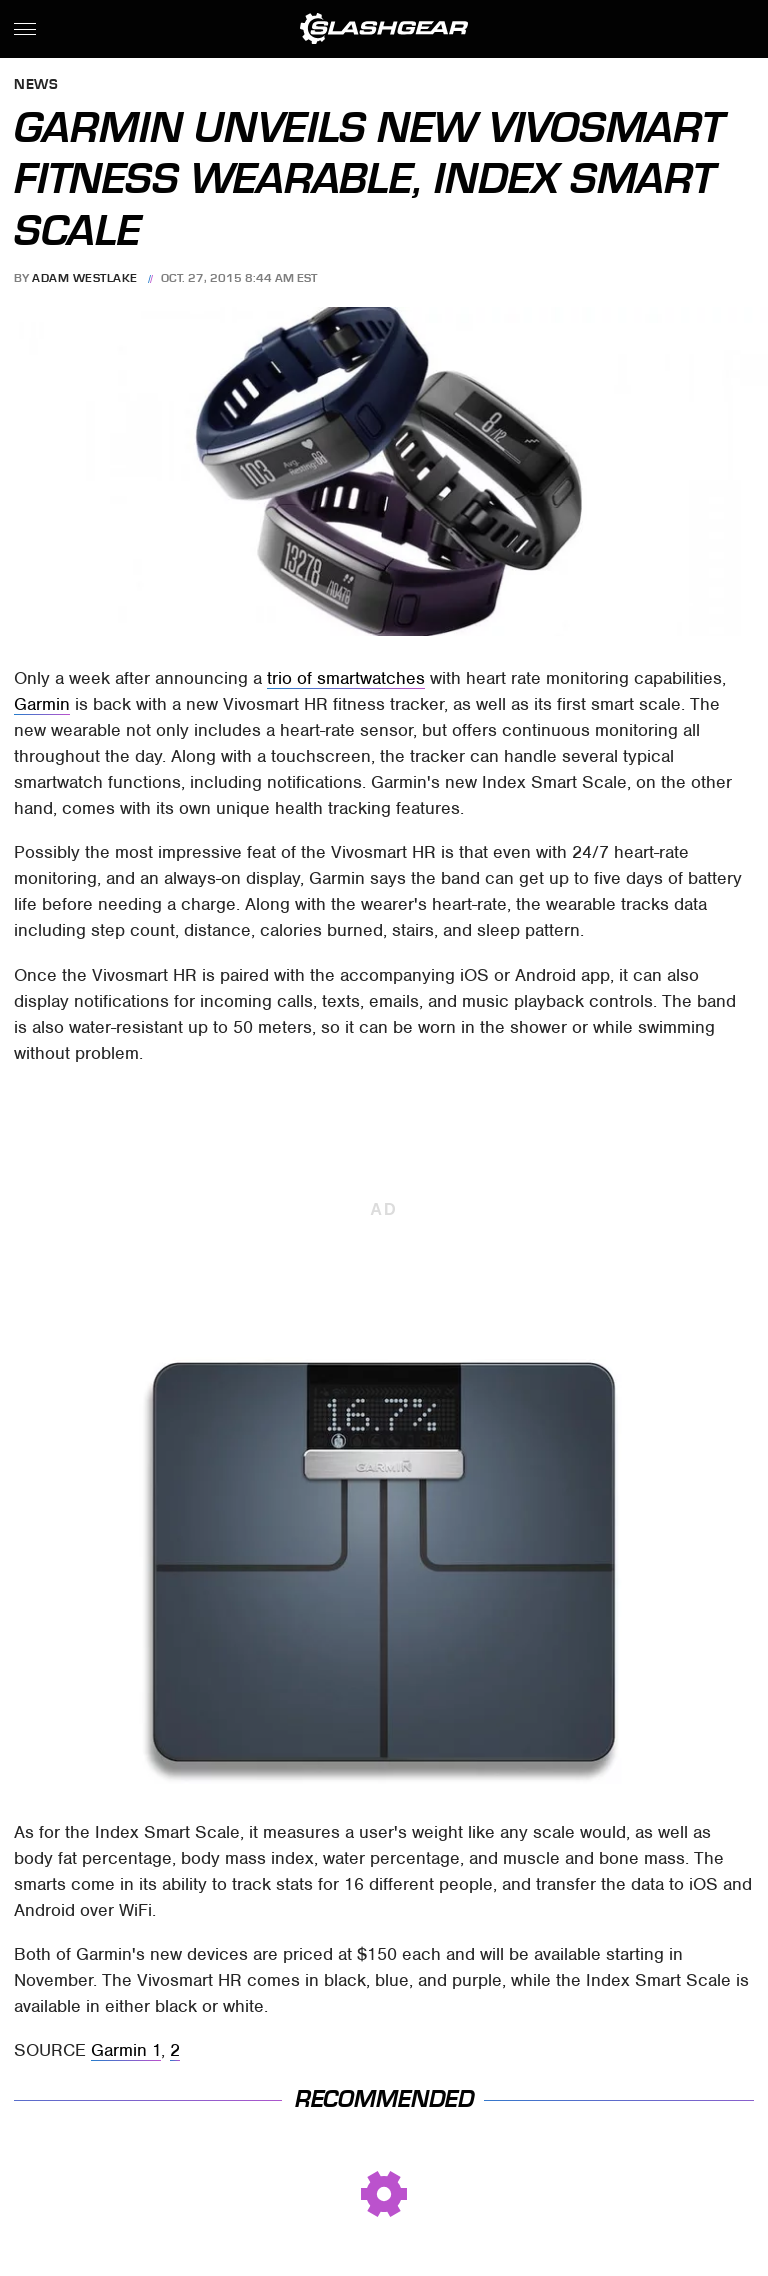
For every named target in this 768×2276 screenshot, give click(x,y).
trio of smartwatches (346, 678)
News (36, 85)
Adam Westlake (85, 278)
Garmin (42, 704)
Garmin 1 (126, 2050)
